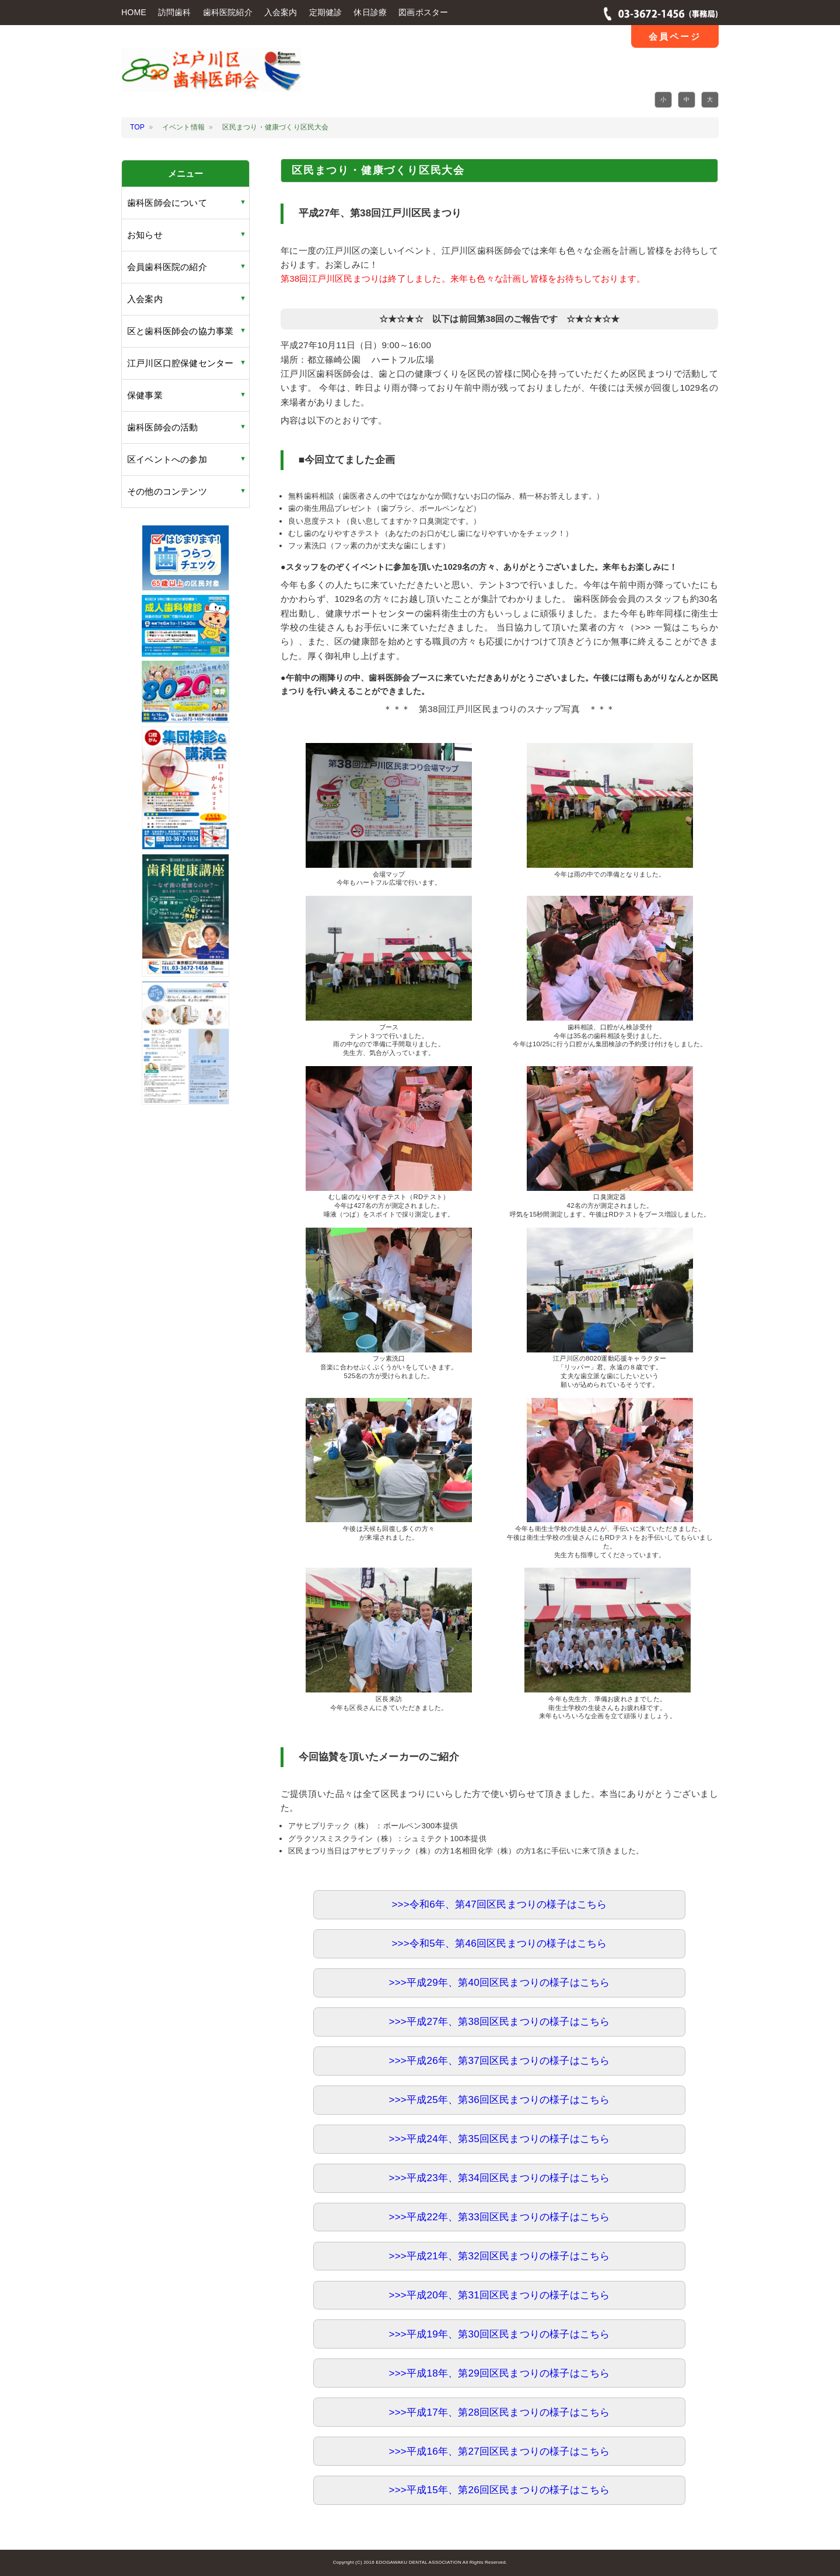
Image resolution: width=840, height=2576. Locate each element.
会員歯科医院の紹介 (167, 267)
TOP (137, 127)
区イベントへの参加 (167, 459)
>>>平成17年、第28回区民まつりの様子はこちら (499, 2412)
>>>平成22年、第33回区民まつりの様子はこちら (499, 2217)
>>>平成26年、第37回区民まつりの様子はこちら (499, 2060)
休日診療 (370, 12)
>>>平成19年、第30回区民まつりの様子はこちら (499, 2334)
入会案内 (281, 12)
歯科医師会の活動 (162, 427)
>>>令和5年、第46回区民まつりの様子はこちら (499, 1943)
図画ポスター (423, 12)
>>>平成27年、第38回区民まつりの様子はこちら (499, 2021)
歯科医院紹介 (228, 12)
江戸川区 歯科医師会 (211, 77)
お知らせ (145, 235)
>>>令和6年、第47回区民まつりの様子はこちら (499, 1904)
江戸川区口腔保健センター (180, 363)
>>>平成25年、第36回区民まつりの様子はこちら (499, 2099)
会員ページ (675, 36)
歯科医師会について (167, 203)
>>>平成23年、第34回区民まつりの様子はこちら (499, 2178)
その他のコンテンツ (167, 491)
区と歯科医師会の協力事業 (180, 331)
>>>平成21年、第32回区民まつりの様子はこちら (499, 2256)
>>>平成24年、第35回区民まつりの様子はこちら (499, 2138)
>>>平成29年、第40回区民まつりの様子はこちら (499, 1982)
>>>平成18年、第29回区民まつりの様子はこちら (499, 2373)
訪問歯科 (174, 12)
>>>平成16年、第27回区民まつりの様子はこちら (499, 2451)
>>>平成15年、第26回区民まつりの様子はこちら (499, 2490)
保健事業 (145, 395)
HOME (133, 12)
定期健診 (325, 12)
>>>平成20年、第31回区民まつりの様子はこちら (499, 2295)
